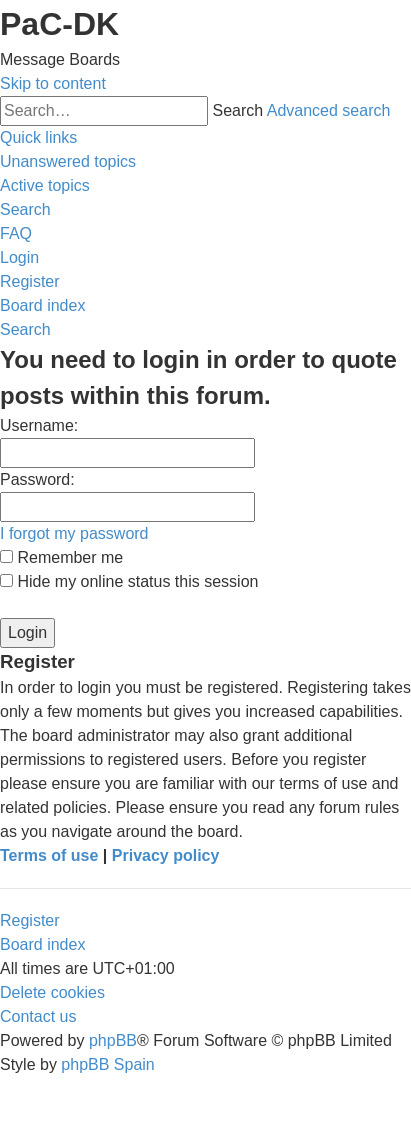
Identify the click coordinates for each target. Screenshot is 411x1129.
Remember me (61, 557)
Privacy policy (166, 855)
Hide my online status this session (129, 581)
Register (30, 920)
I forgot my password (74, 533)
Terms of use (49, 855)
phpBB (113, 1040)
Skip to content (53, 83)
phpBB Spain (107, 1064)
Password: (37, 479)
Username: (39, 425)
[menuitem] (68, 161)
